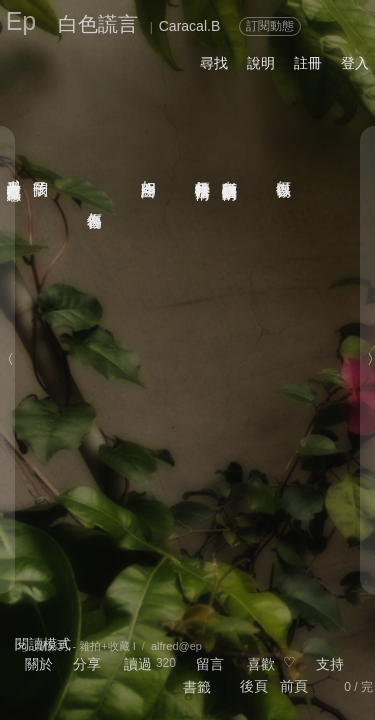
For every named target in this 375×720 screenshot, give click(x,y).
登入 (355, 63)
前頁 (294, 686)
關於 (39, 664)
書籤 (197, 687)
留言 (210, 664)
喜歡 (261, 664)
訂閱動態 (270, 26)
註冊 (308, 63)
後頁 (254, 686)
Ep (21, 21)
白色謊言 (98, 24)
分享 (87, 664)
